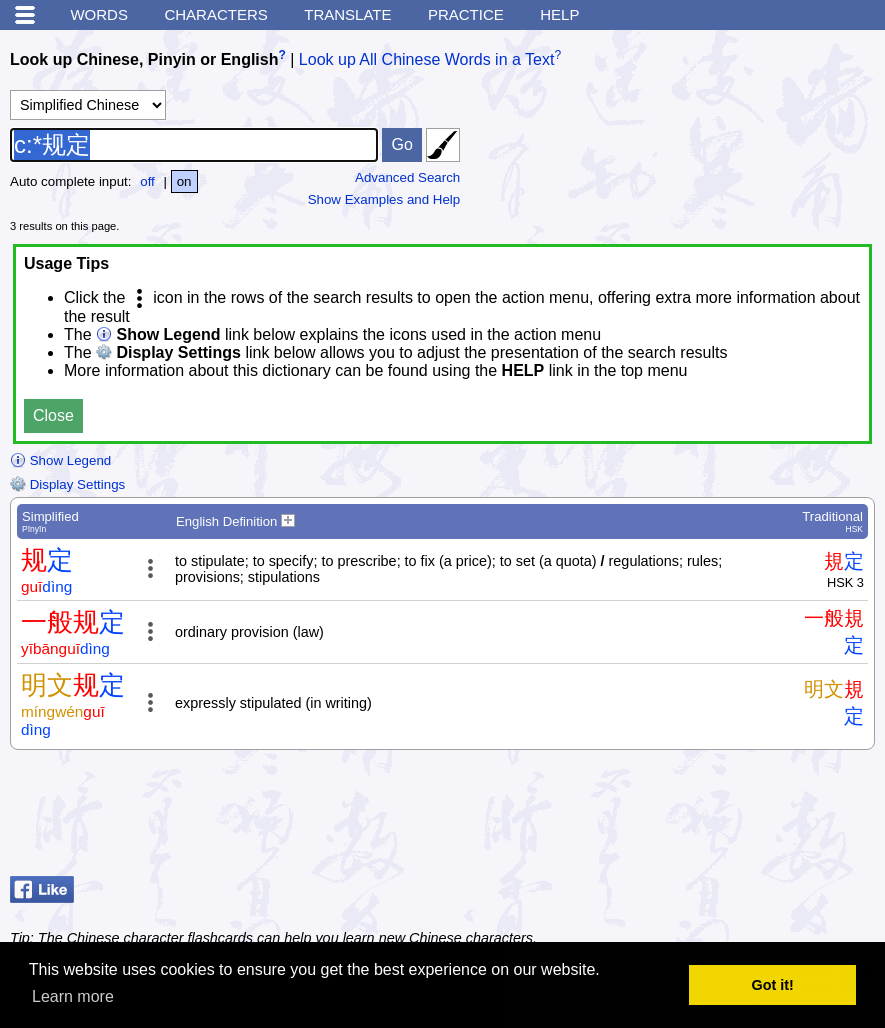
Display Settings (67, 484)
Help (559, 14)
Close (53, 415)
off (147, 181)
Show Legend (60, 460)
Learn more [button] (73, 996)
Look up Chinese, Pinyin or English (144, 59)
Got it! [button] (773, 985)
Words (99, 14)
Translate (347, 14)
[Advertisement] (715, 818)
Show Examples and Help (384, 199)
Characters (215, 14)
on (184, 181)
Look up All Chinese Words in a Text (427, 59)
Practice (466, 14)
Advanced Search (407, 177)
